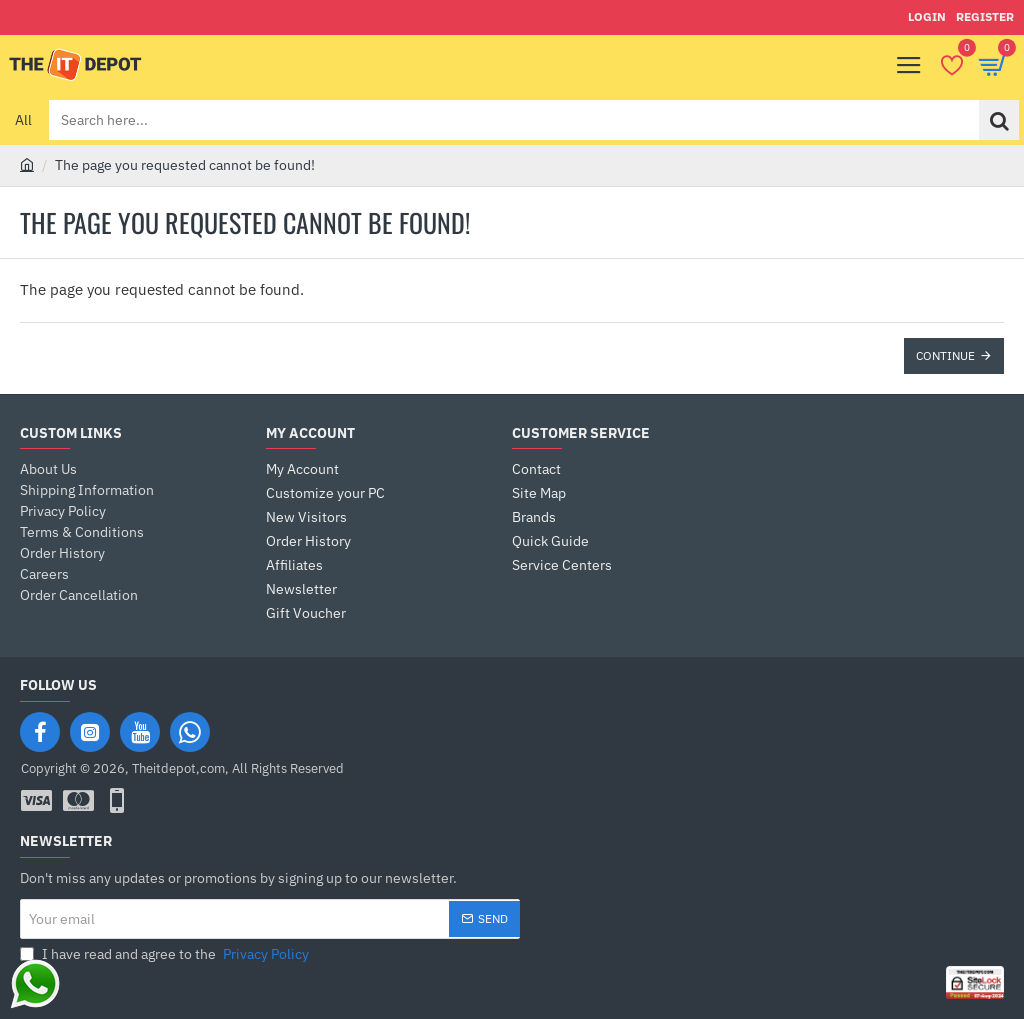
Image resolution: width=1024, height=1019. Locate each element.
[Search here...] (999, 120)
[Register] (985, 17)
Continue (945, 355)
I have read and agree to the (166, 954)
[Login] (927, 17)
